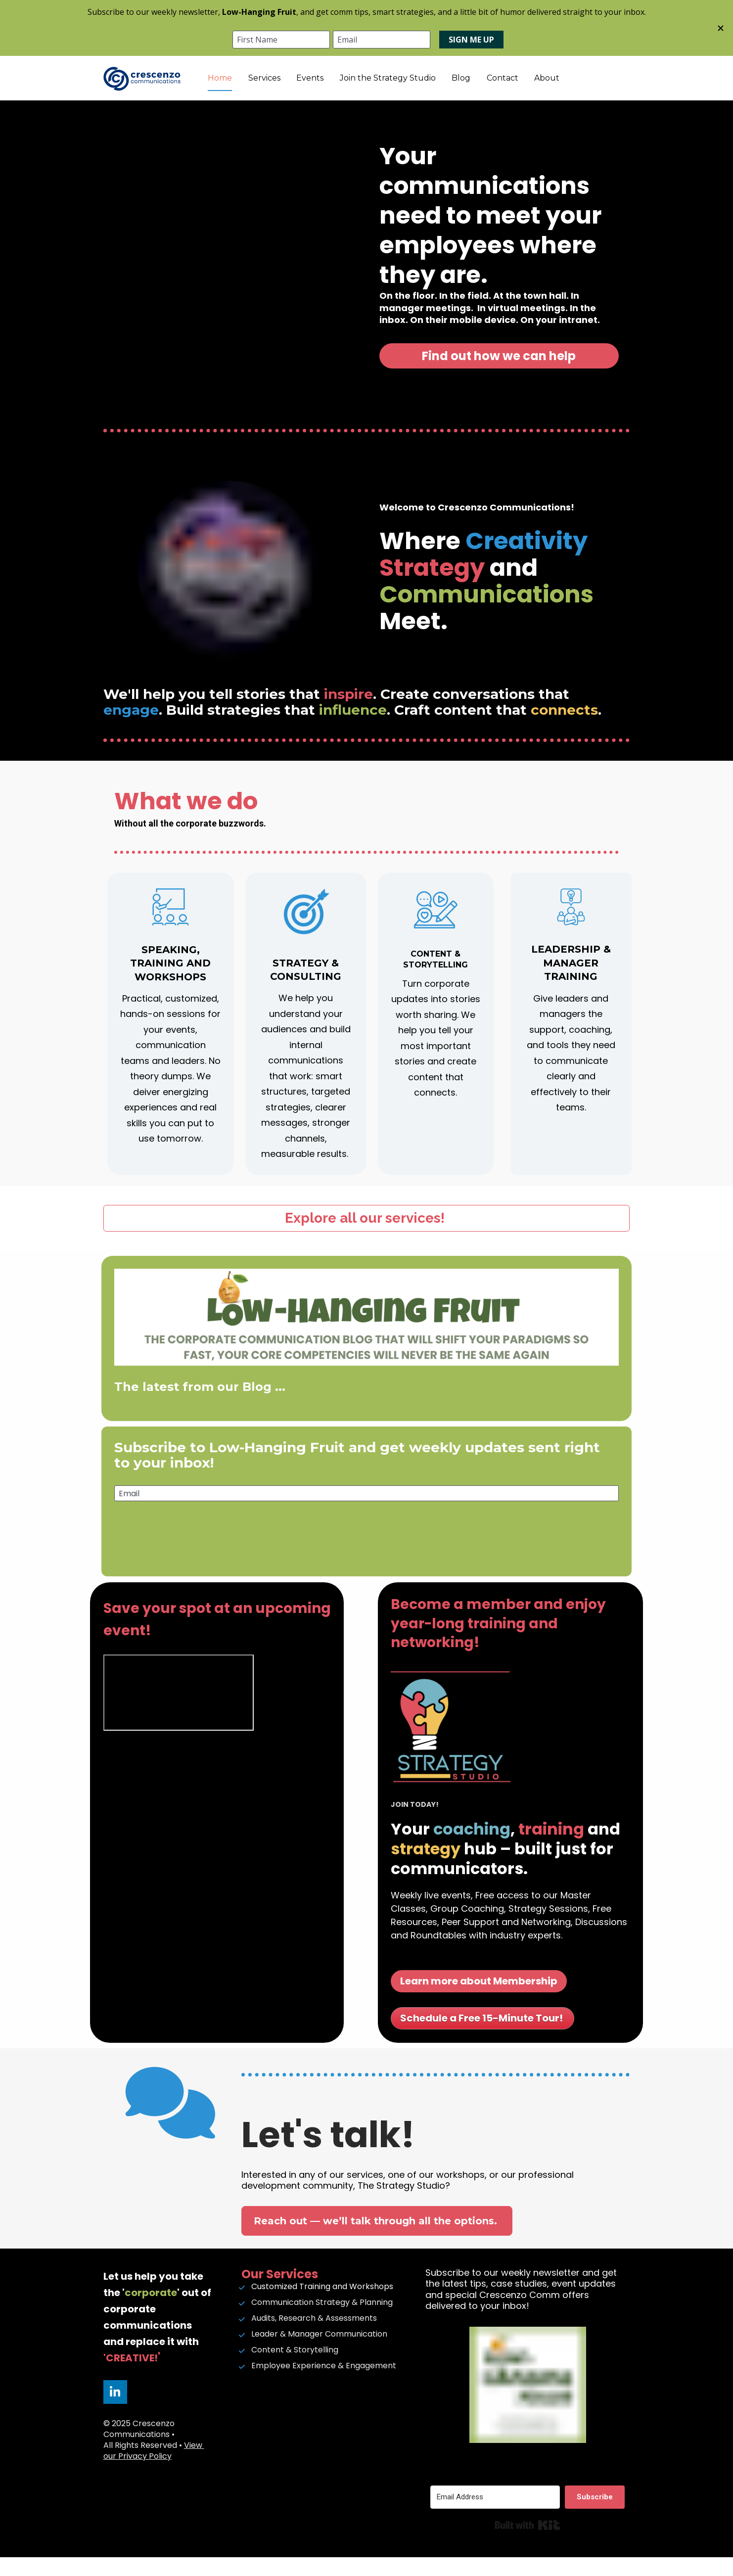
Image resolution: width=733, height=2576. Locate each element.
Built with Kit (527, 2544)
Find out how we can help (499, 375)
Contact (561, 87)
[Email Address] (494, 2516)
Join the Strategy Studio (446, 87)
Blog (519, 87)
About (605, 87)
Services (323, 87)
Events (368, 87)
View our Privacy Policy (153, 2469)
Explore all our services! (366, 1237)
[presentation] (366, 1570)
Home (278, 87)
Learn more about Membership (478, 2000)
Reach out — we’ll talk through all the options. (377, 2240)
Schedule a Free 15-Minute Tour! (482, 2037)
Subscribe (366, 1535)
